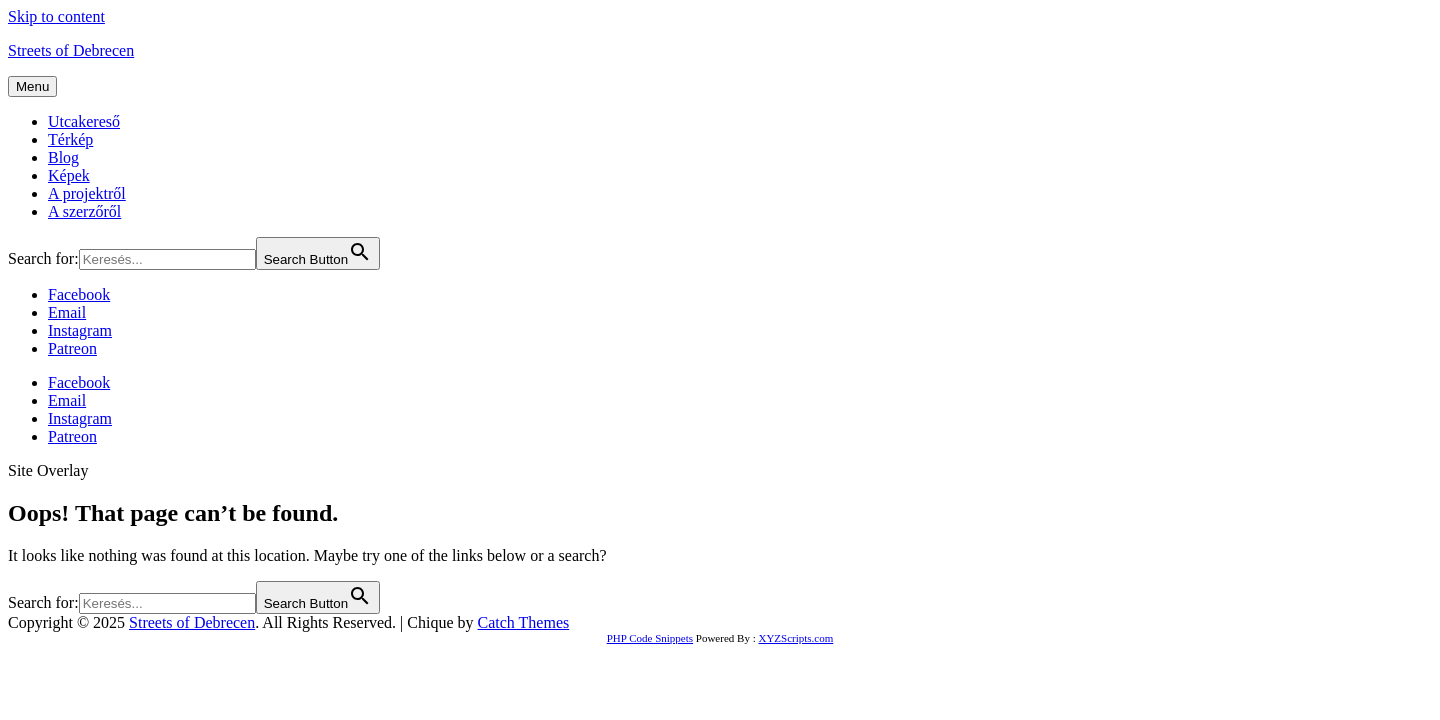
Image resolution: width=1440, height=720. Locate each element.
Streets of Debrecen (71, 50)
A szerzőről (84, 211)
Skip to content (56, 16)
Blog (63, 157)
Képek (69, 175)
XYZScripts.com (795, 638)
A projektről (87, 193)
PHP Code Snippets (650, 638)
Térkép (70, 139)
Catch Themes (524, 622)
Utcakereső (84, 121)
